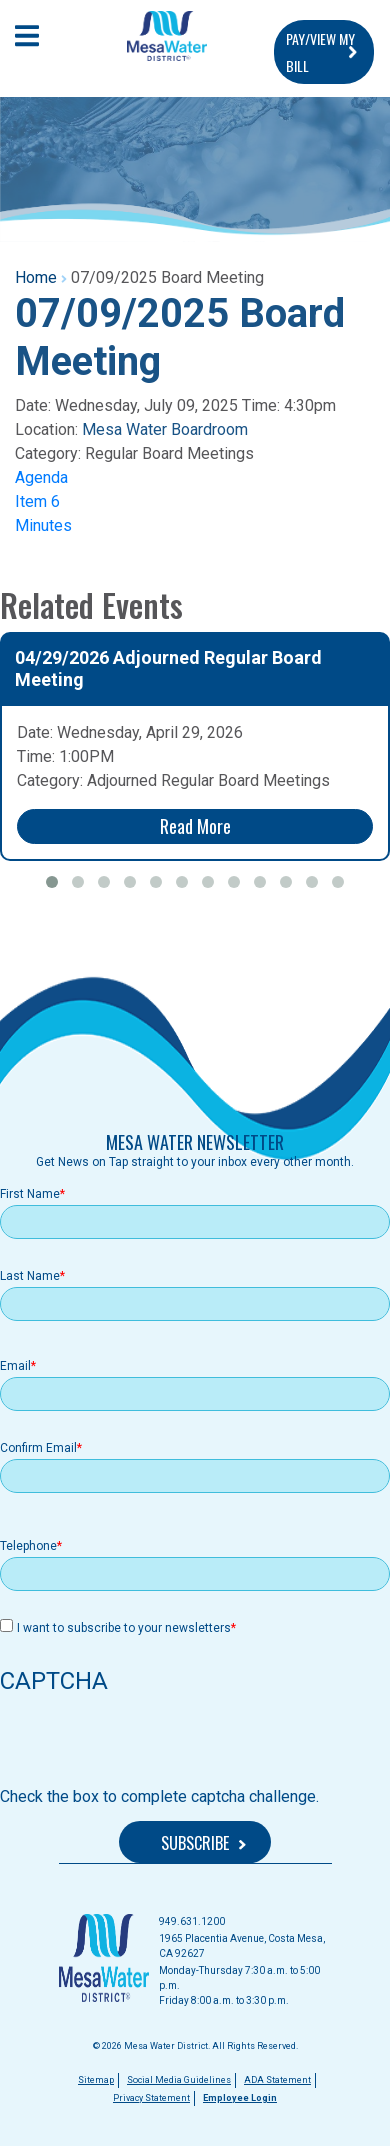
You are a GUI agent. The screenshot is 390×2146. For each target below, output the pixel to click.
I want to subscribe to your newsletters (124, 1628)
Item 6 (37, 501)
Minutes (43, 525)
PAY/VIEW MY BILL (320, 52)
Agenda (41, 477)
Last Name (30, 1276)
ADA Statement (277, 2080)
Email (15, 1366)
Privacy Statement (151, 2098)
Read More (195, 826)
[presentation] (152, 1746)
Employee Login (240, 2098)
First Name (30, 1194)
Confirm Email (38, 1448)
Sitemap (96, 2080)
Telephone (28, 1546)
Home (36, 277)
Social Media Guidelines (179, 2080)
